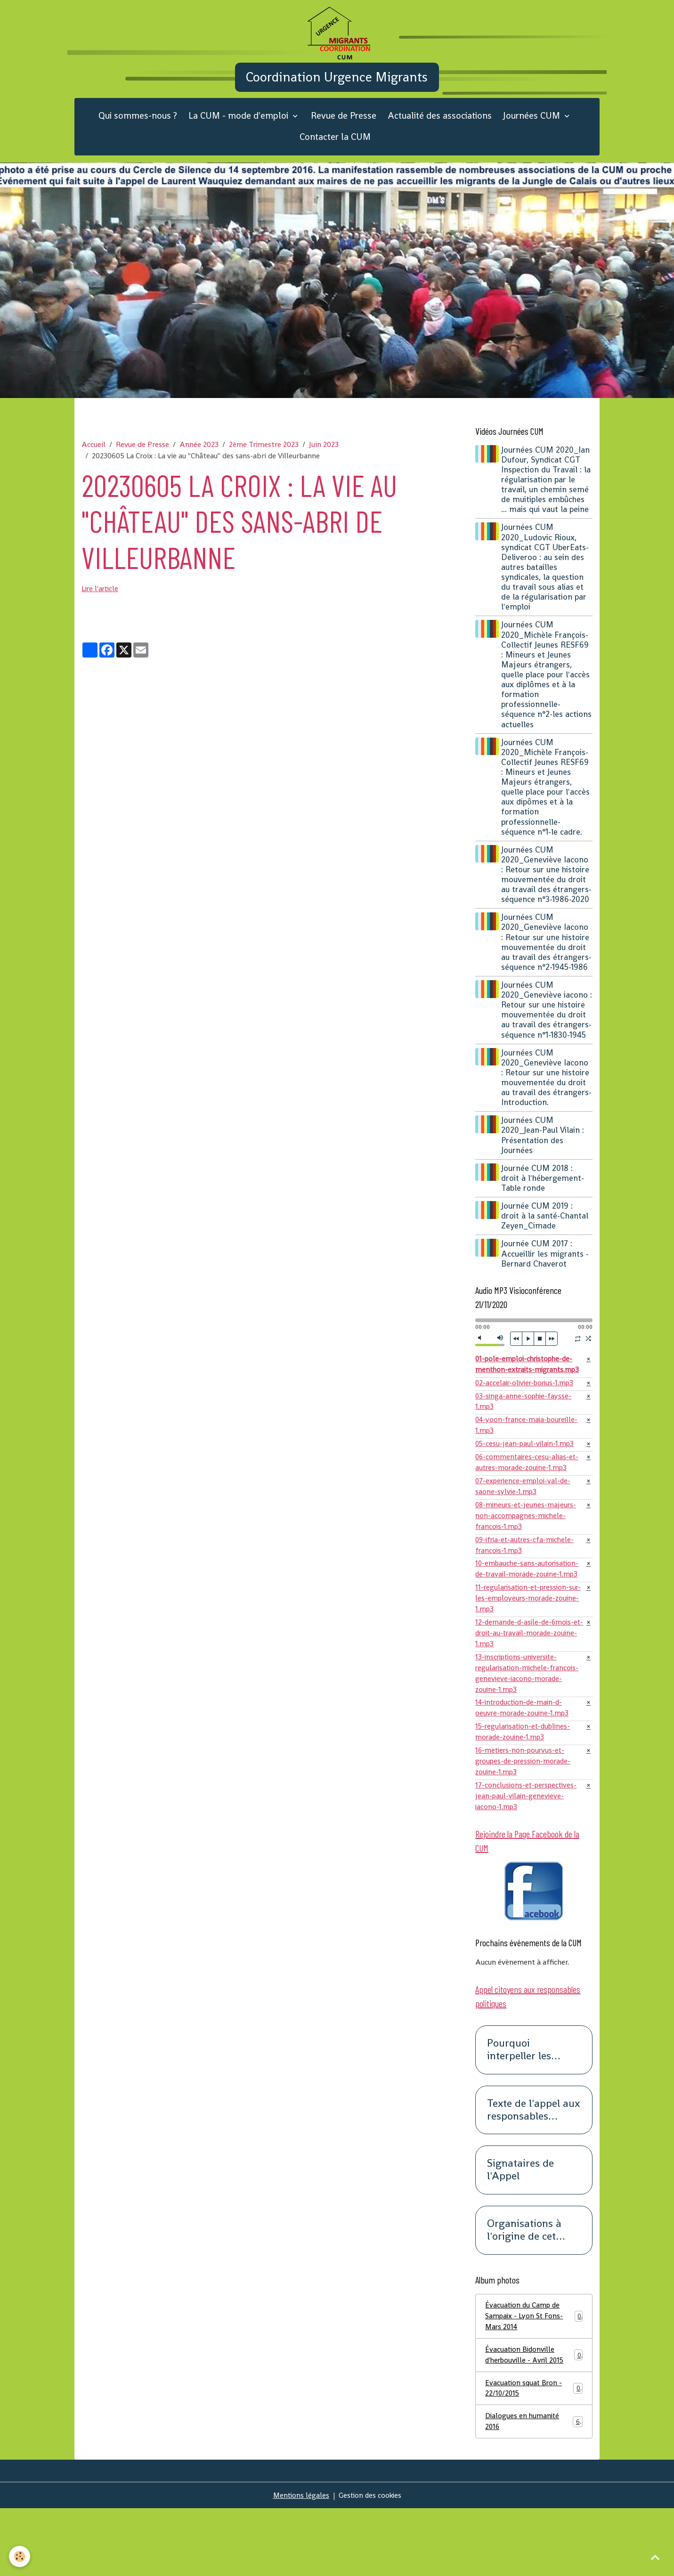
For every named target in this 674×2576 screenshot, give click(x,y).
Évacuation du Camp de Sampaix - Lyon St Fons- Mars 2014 (534, 2379)
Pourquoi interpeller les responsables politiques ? (519, 2112)
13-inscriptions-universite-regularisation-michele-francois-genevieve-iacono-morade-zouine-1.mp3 (529, 1729)
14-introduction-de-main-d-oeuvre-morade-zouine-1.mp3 (523, 1765)
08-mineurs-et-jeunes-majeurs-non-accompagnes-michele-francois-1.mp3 (526, 1564)
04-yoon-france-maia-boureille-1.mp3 (528, 1470)
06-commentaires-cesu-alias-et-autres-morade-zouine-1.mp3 (528, 1509)
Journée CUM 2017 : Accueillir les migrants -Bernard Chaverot (546, 1295)
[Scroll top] (655, 2557)
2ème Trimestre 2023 (264, 456)
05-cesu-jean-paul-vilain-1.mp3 (526, 1490)
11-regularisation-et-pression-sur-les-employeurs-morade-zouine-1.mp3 (524, 1650)
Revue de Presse (343, 128)
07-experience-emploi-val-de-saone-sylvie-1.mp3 (525, 1533)
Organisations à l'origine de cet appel (524, 2293)
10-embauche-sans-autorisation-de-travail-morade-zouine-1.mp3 (529, 1620)
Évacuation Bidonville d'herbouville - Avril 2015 (534, 2419)
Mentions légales (299, 2563)
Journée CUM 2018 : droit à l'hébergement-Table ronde (544, 1220)
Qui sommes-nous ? (137, 128)
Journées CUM (532, 128)
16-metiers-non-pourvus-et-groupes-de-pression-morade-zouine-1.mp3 (525, 1820)
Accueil (93, 456)
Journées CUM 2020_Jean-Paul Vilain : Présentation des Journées (544, 1177)
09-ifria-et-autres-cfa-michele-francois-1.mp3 (526, 1595)
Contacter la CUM (335, 148)
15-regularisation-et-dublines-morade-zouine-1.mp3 (525, 1790)
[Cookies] (20, 2556)
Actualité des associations (440, 128)
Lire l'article (101, 601)
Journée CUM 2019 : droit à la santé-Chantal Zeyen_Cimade (546, 1258)
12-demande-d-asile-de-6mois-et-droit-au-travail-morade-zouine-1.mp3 (526, 1687)
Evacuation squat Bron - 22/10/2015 (534, 2453)
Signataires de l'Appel (520, 2232)
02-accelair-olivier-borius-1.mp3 (527, 1426)
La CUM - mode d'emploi (239, 128)
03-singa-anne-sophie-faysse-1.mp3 (524, 1445)
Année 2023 (199, 456)
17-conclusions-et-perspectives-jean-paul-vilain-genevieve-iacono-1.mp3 (528, 1857)
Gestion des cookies (370, 2563)
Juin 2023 (324, 456)
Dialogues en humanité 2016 (534, 2488)
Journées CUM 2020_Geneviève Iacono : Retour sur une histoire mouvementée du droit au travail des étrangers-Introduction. (547, 1119)
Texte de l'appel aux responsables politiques (533, 2172)
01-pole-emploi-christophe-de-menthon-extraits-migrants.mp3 (529, 1406)
